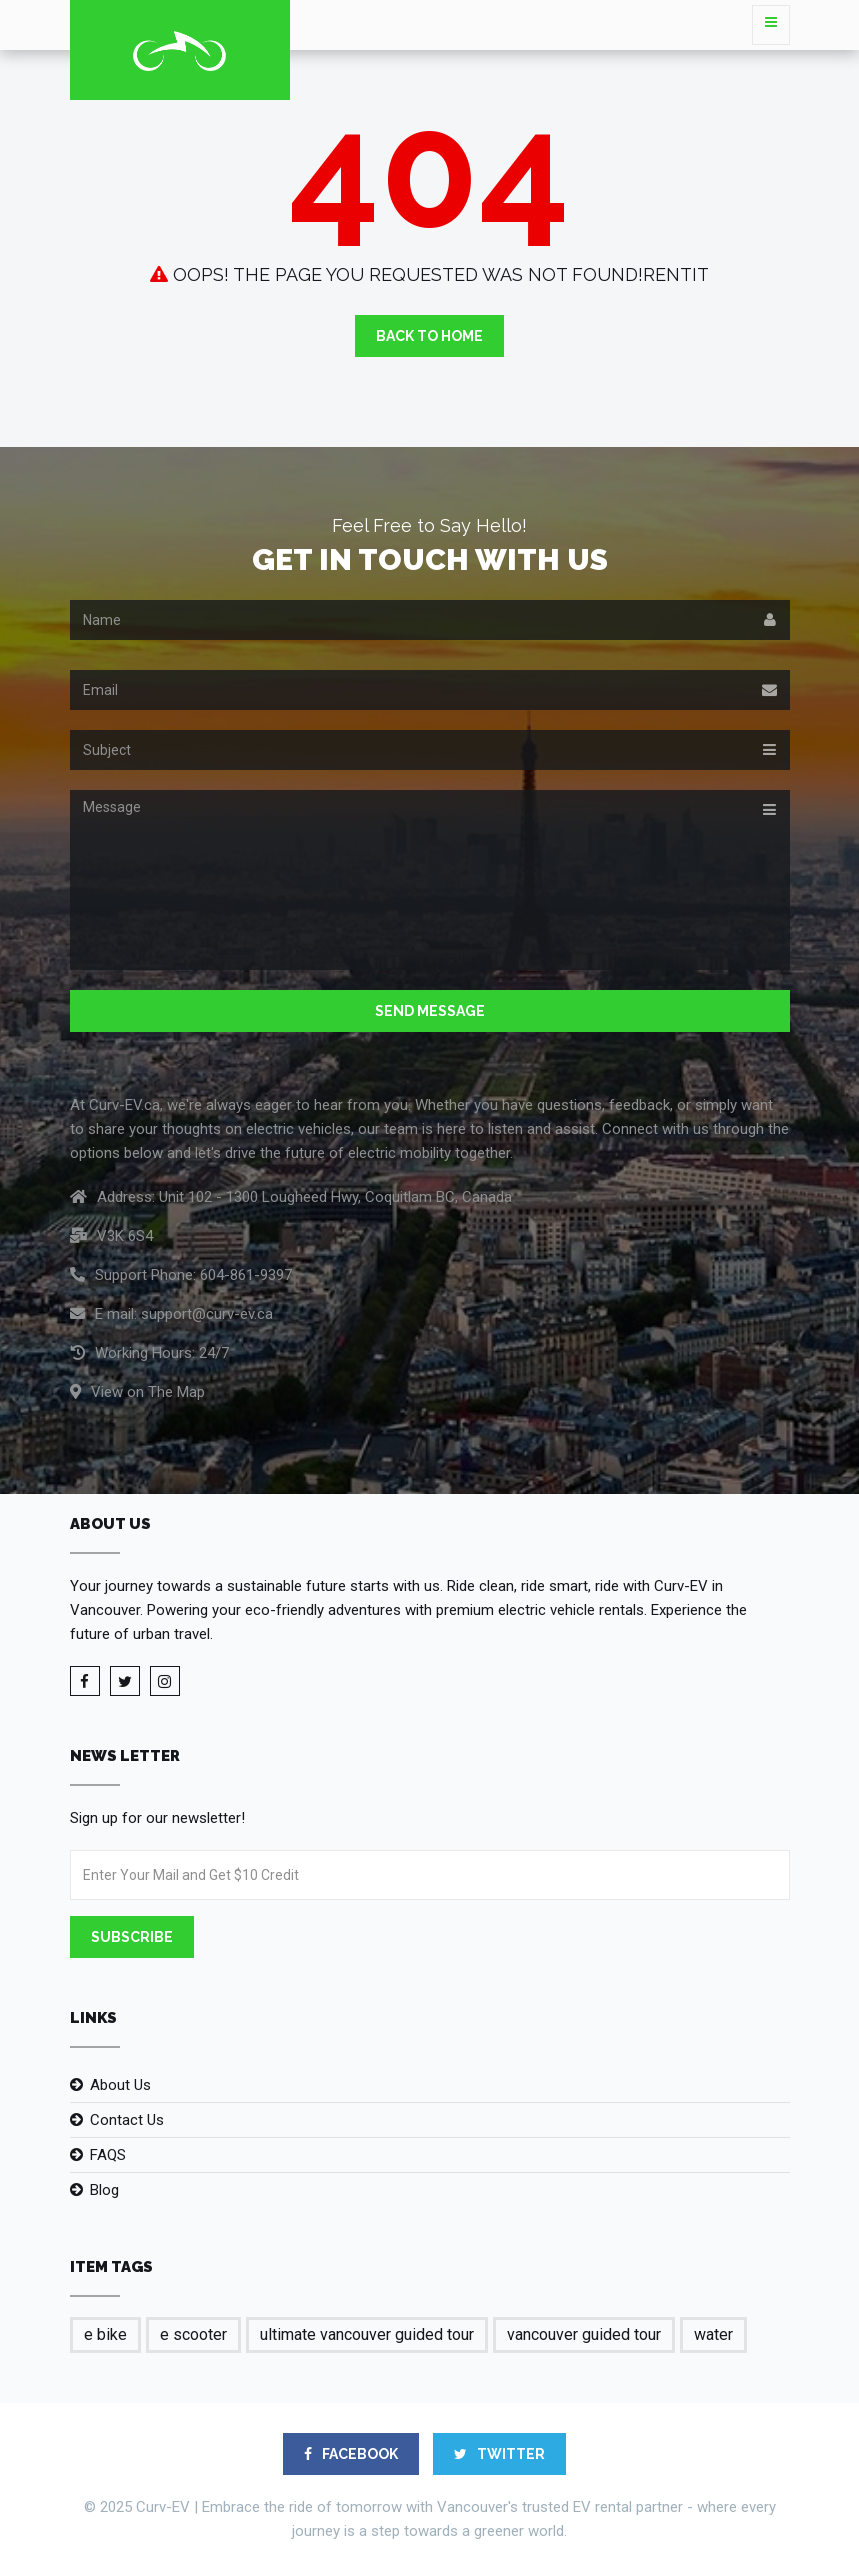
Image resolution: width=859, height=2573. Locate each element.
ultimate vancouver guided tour (367, 2334)
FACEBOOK (351, 2454)
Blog (104, 2190)
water (713, 2334)
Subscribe (132, 1937)
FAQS (108, 2155)
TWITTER (499, 2454)
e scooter (193, 2334)
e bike (105, 2334)
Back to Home (429, 336)
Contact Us (127, 2120)
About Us (120, 2085)
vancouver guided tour (584, 2334)
